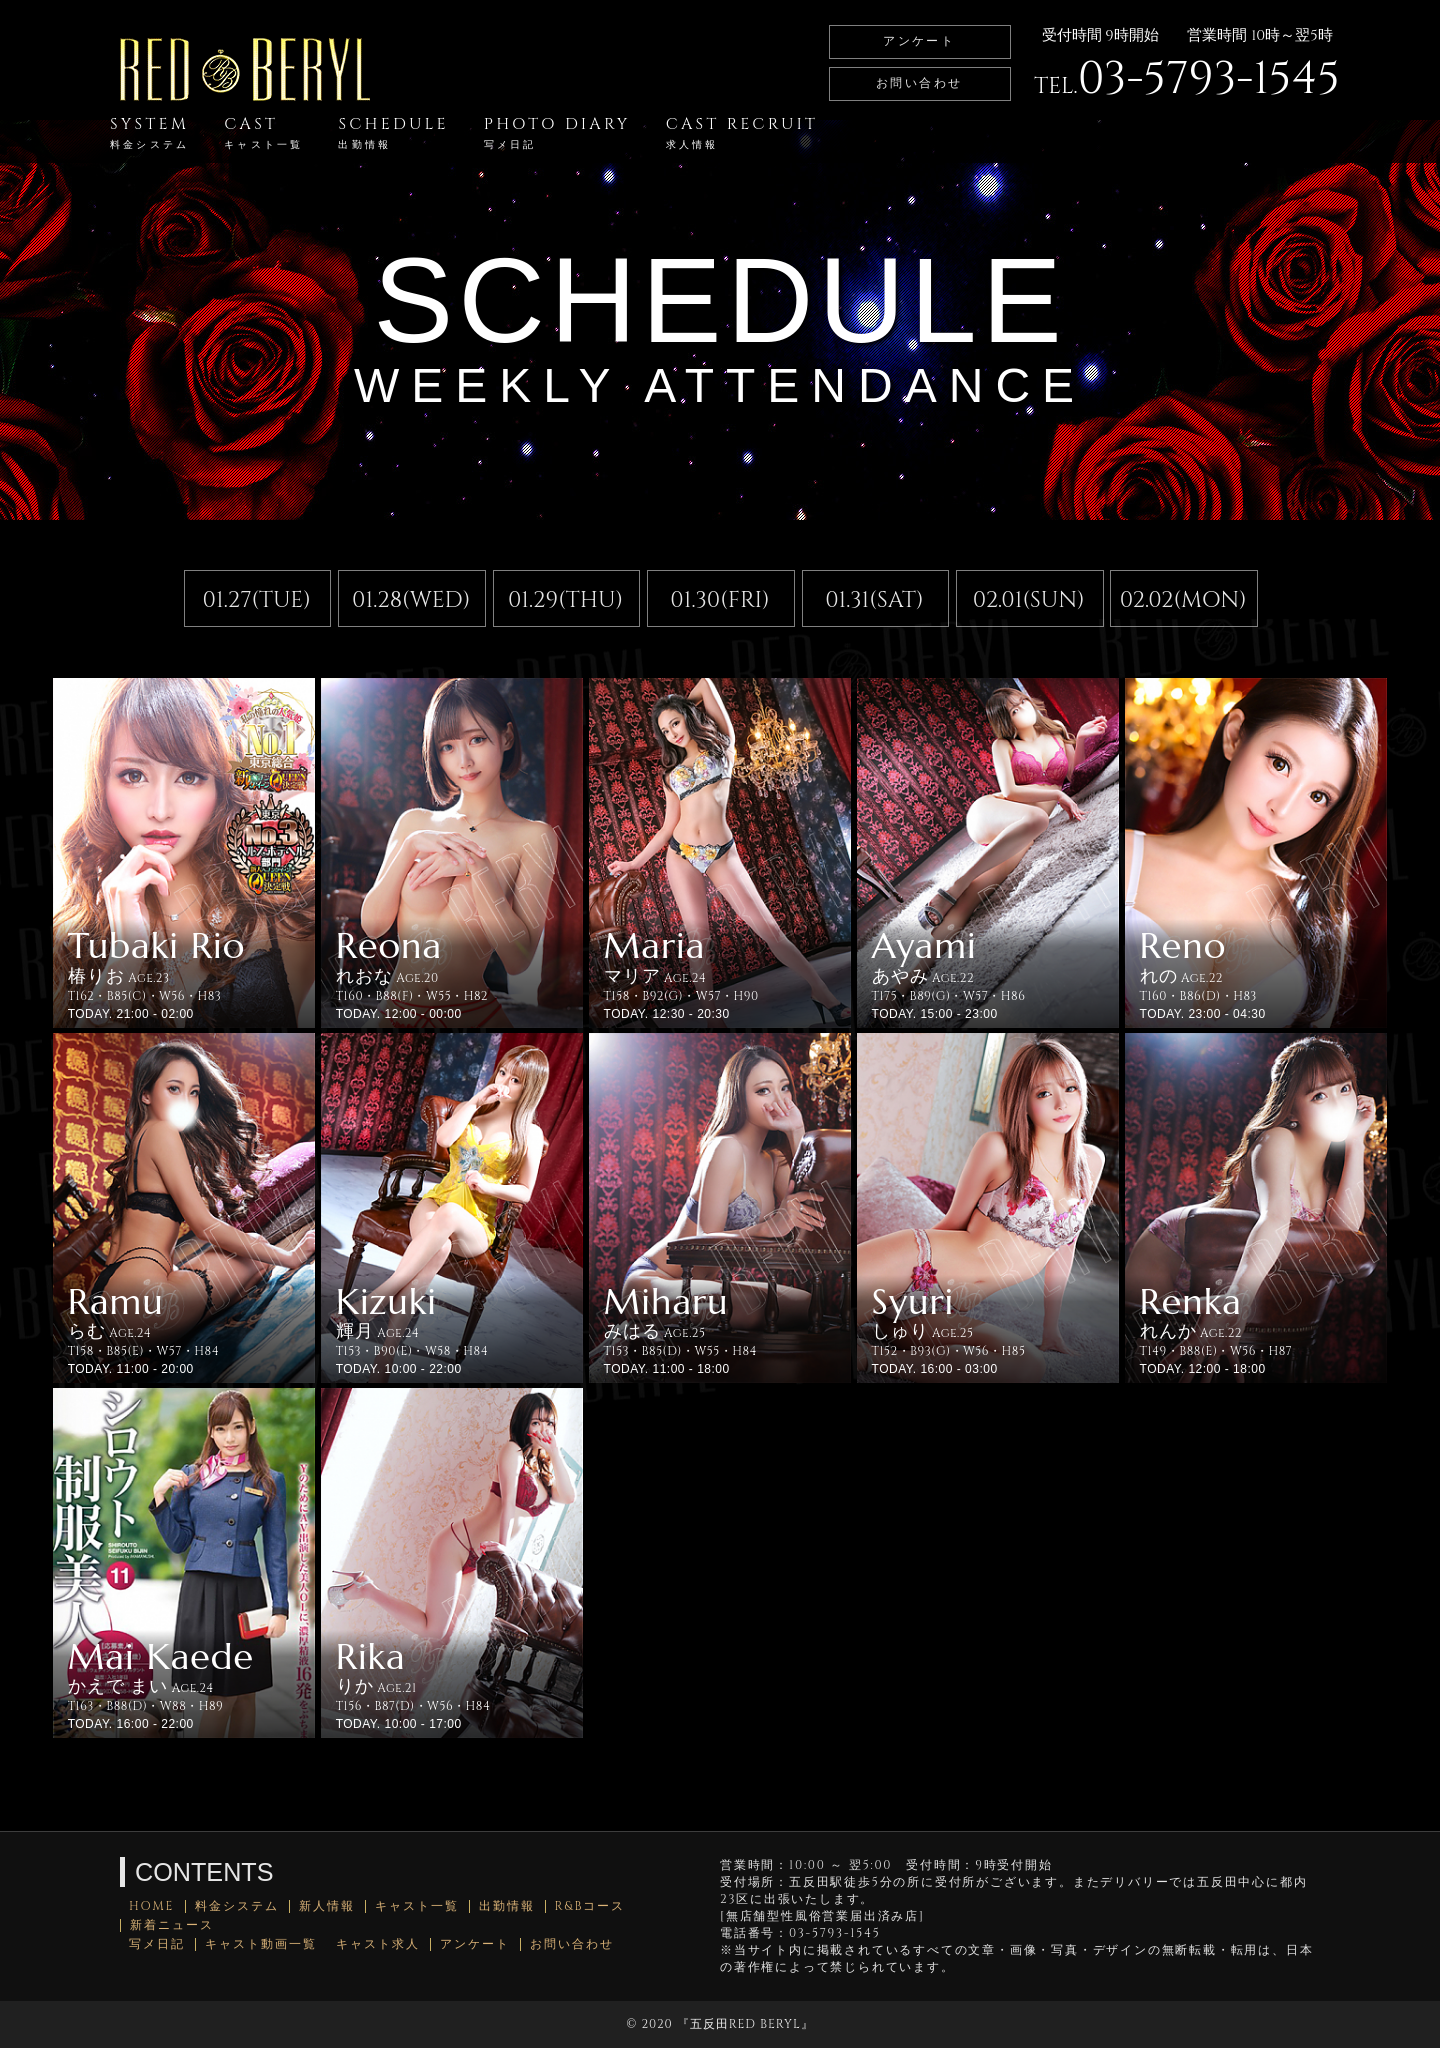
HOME (152, 1906)
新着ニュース (172, 1925)
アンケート (919, 41)
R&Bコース (590, 1906)
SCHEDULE (393, 132)
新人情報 (327, 1906)
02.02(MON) (1183, 600)
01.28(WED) (411, 600)
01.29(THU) (565, 600)
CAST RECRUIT (742, 132)
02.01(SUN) (1029, 600)
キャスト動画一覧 (261, 1944)
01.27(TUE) (257, 600)
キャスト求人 (378, 1944)
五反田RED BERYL (745, 2024)
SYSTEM (149, 132)
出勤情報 (507, 1906)
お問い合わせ (919, 83)
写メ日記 (157, 1944)
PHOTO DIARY (557, 132)
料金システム (237, 1906)
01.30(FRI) (719, 600)
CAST (263, 132)
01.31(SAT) (874, 600)
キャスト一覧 (417, 1906)
